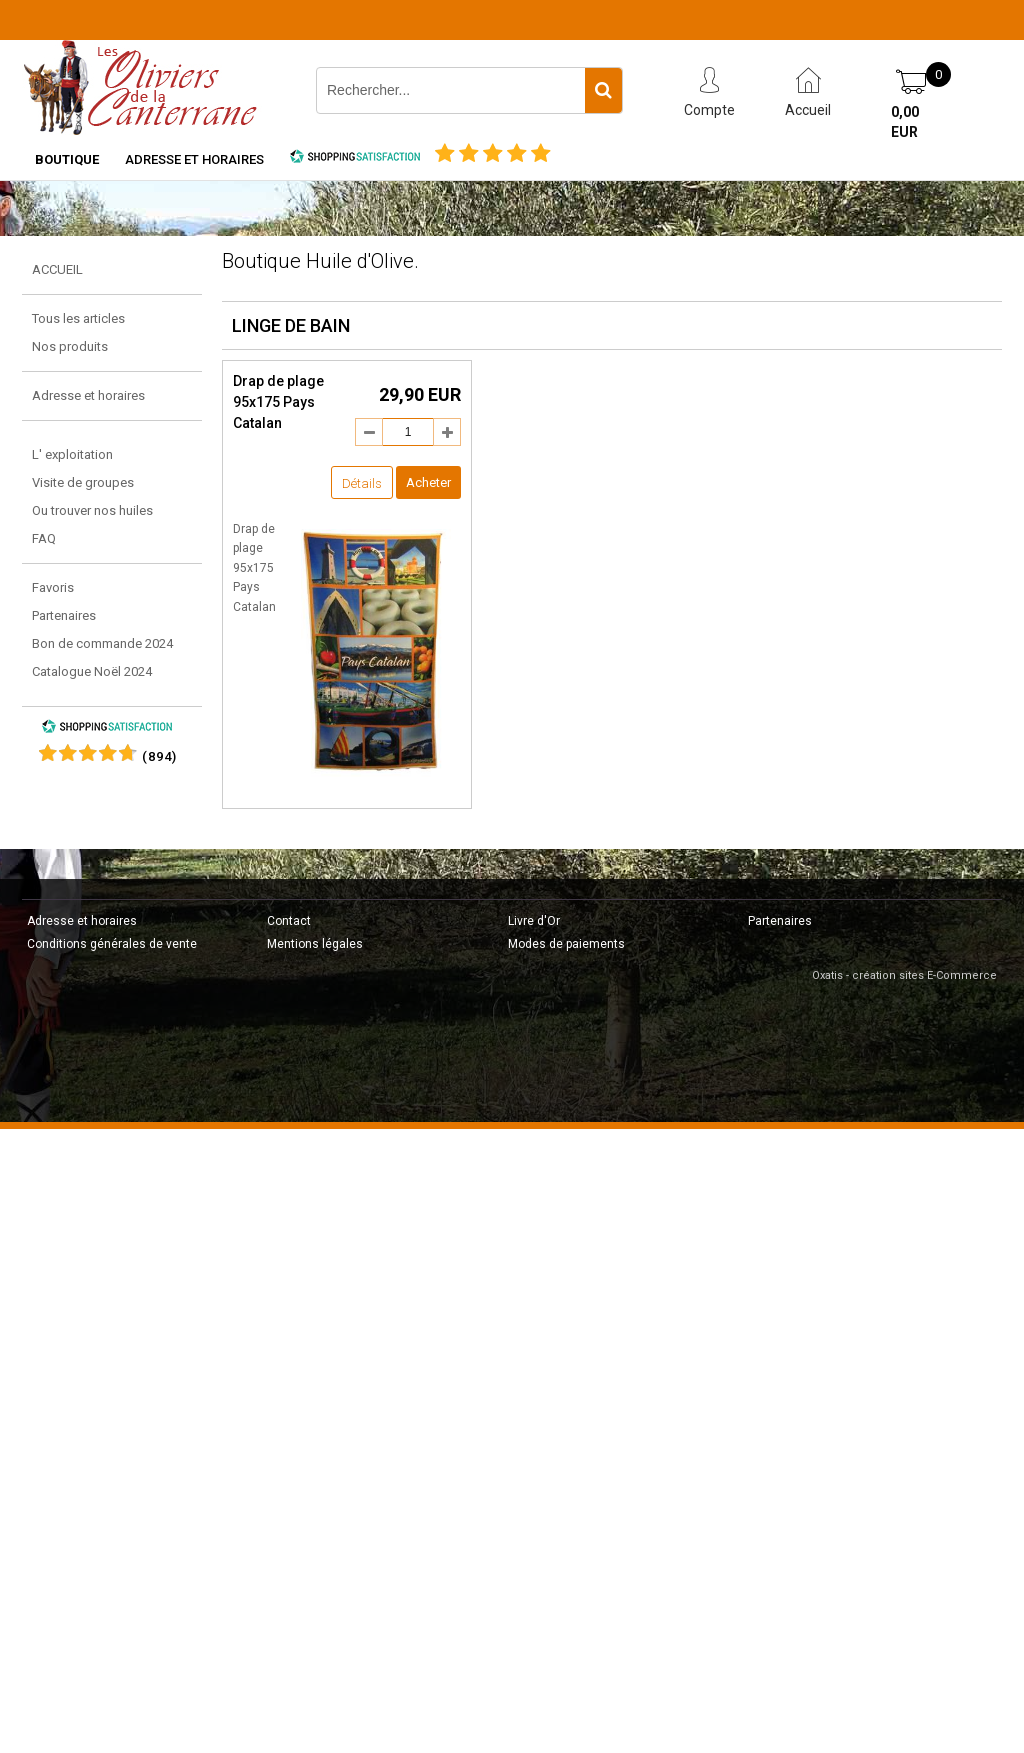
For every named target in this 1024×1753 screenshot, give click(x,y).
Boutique (67, 159)
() (159, 756)
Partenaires (64, 615)
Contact (289, 921)
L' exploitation (72, 454)
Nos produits (70, 346)
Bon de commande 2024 (102, 643)
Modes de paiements (566, 944)
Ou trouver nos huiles (92, 510)
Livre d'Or (534, 921)
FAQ (44, 538)
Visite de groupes (83, 482)
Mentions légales (315, 944)
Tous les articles (78, 318)
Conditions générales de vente (112, 944)
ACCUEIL (57, 269)
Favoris (53, 587)
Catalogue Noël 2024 (92, 671)
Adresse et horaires (194, 159)
